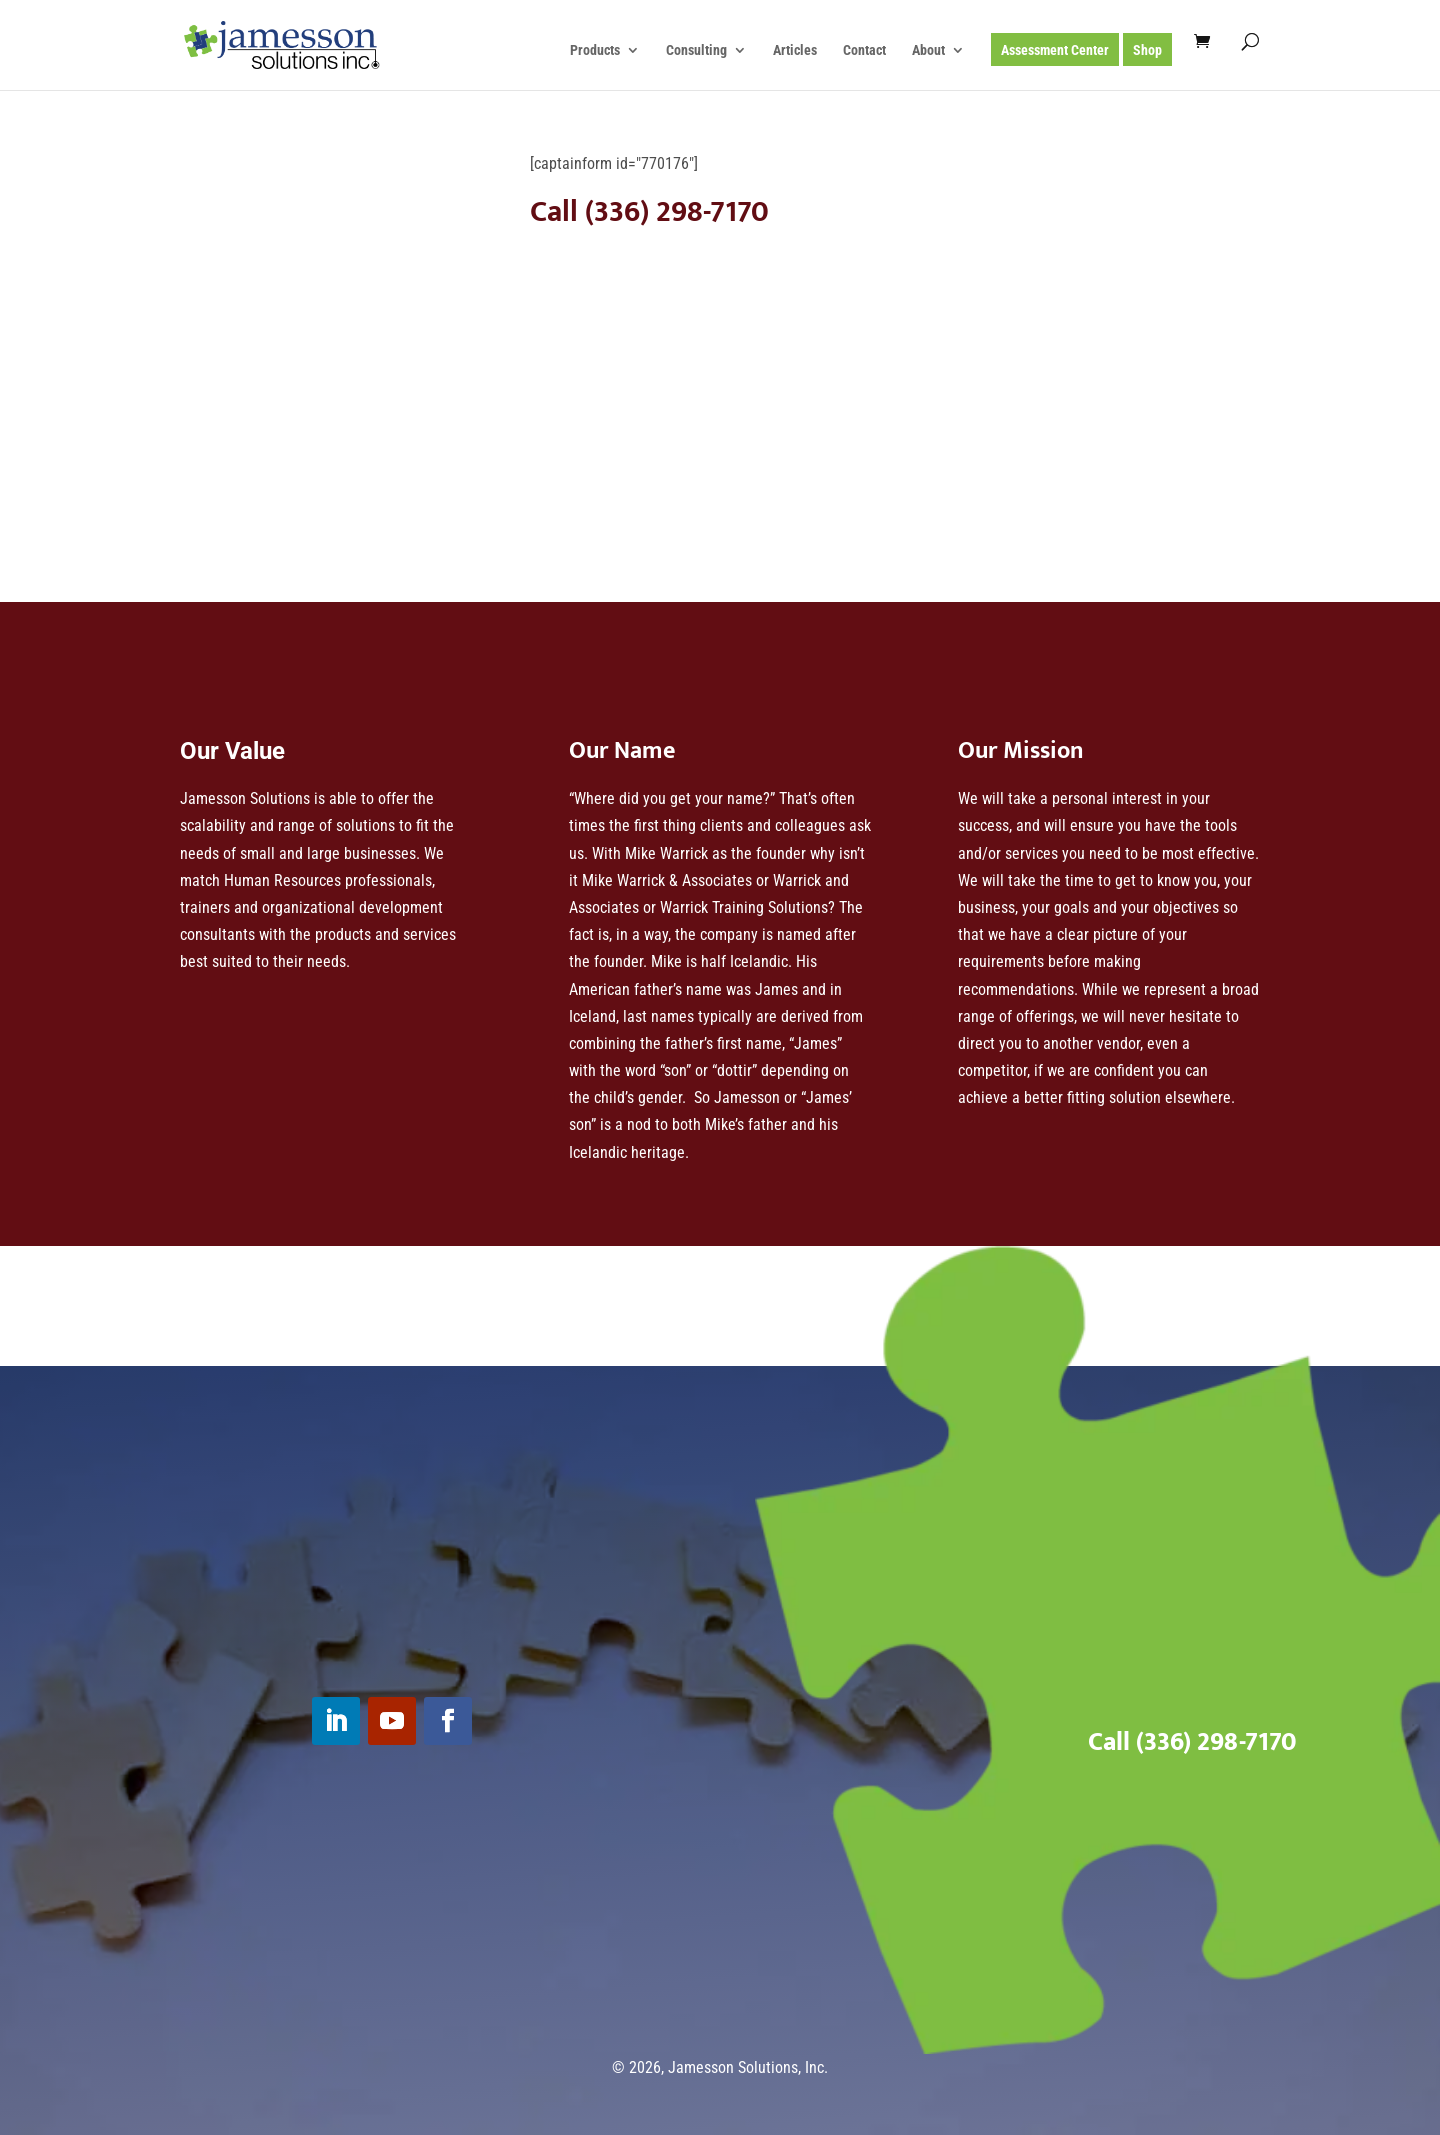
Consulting (696, 50)
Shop (1147, 50)
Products (595, 50)
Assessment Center (1055, 50)
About (928, 50)
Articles (795, 50)
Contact (864, 50)
